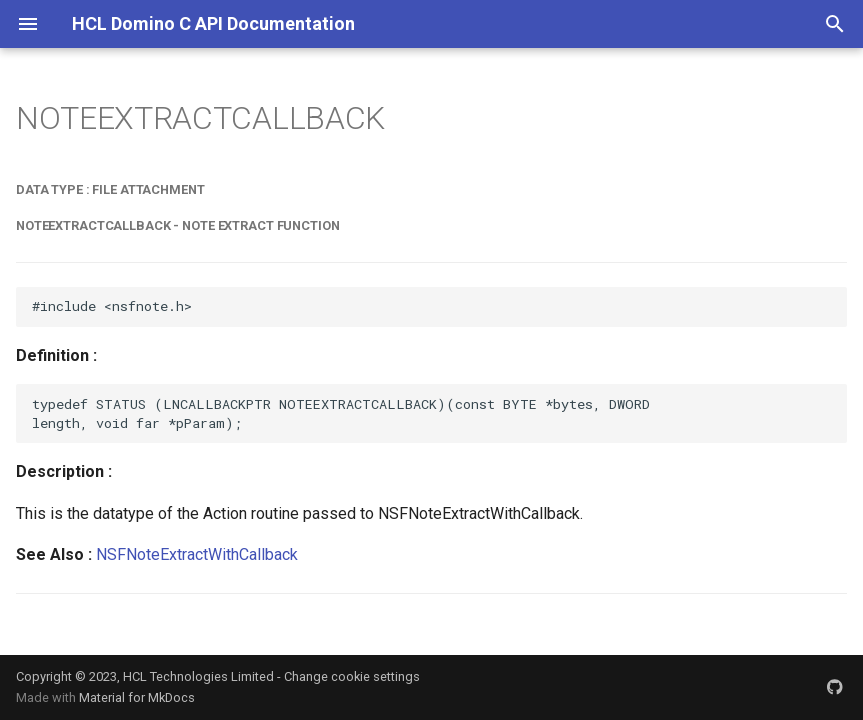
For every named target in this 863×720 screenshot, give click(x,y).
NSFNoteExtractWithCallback (197, 554)
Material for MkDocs (137, 697)
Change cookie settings (352, 676)
